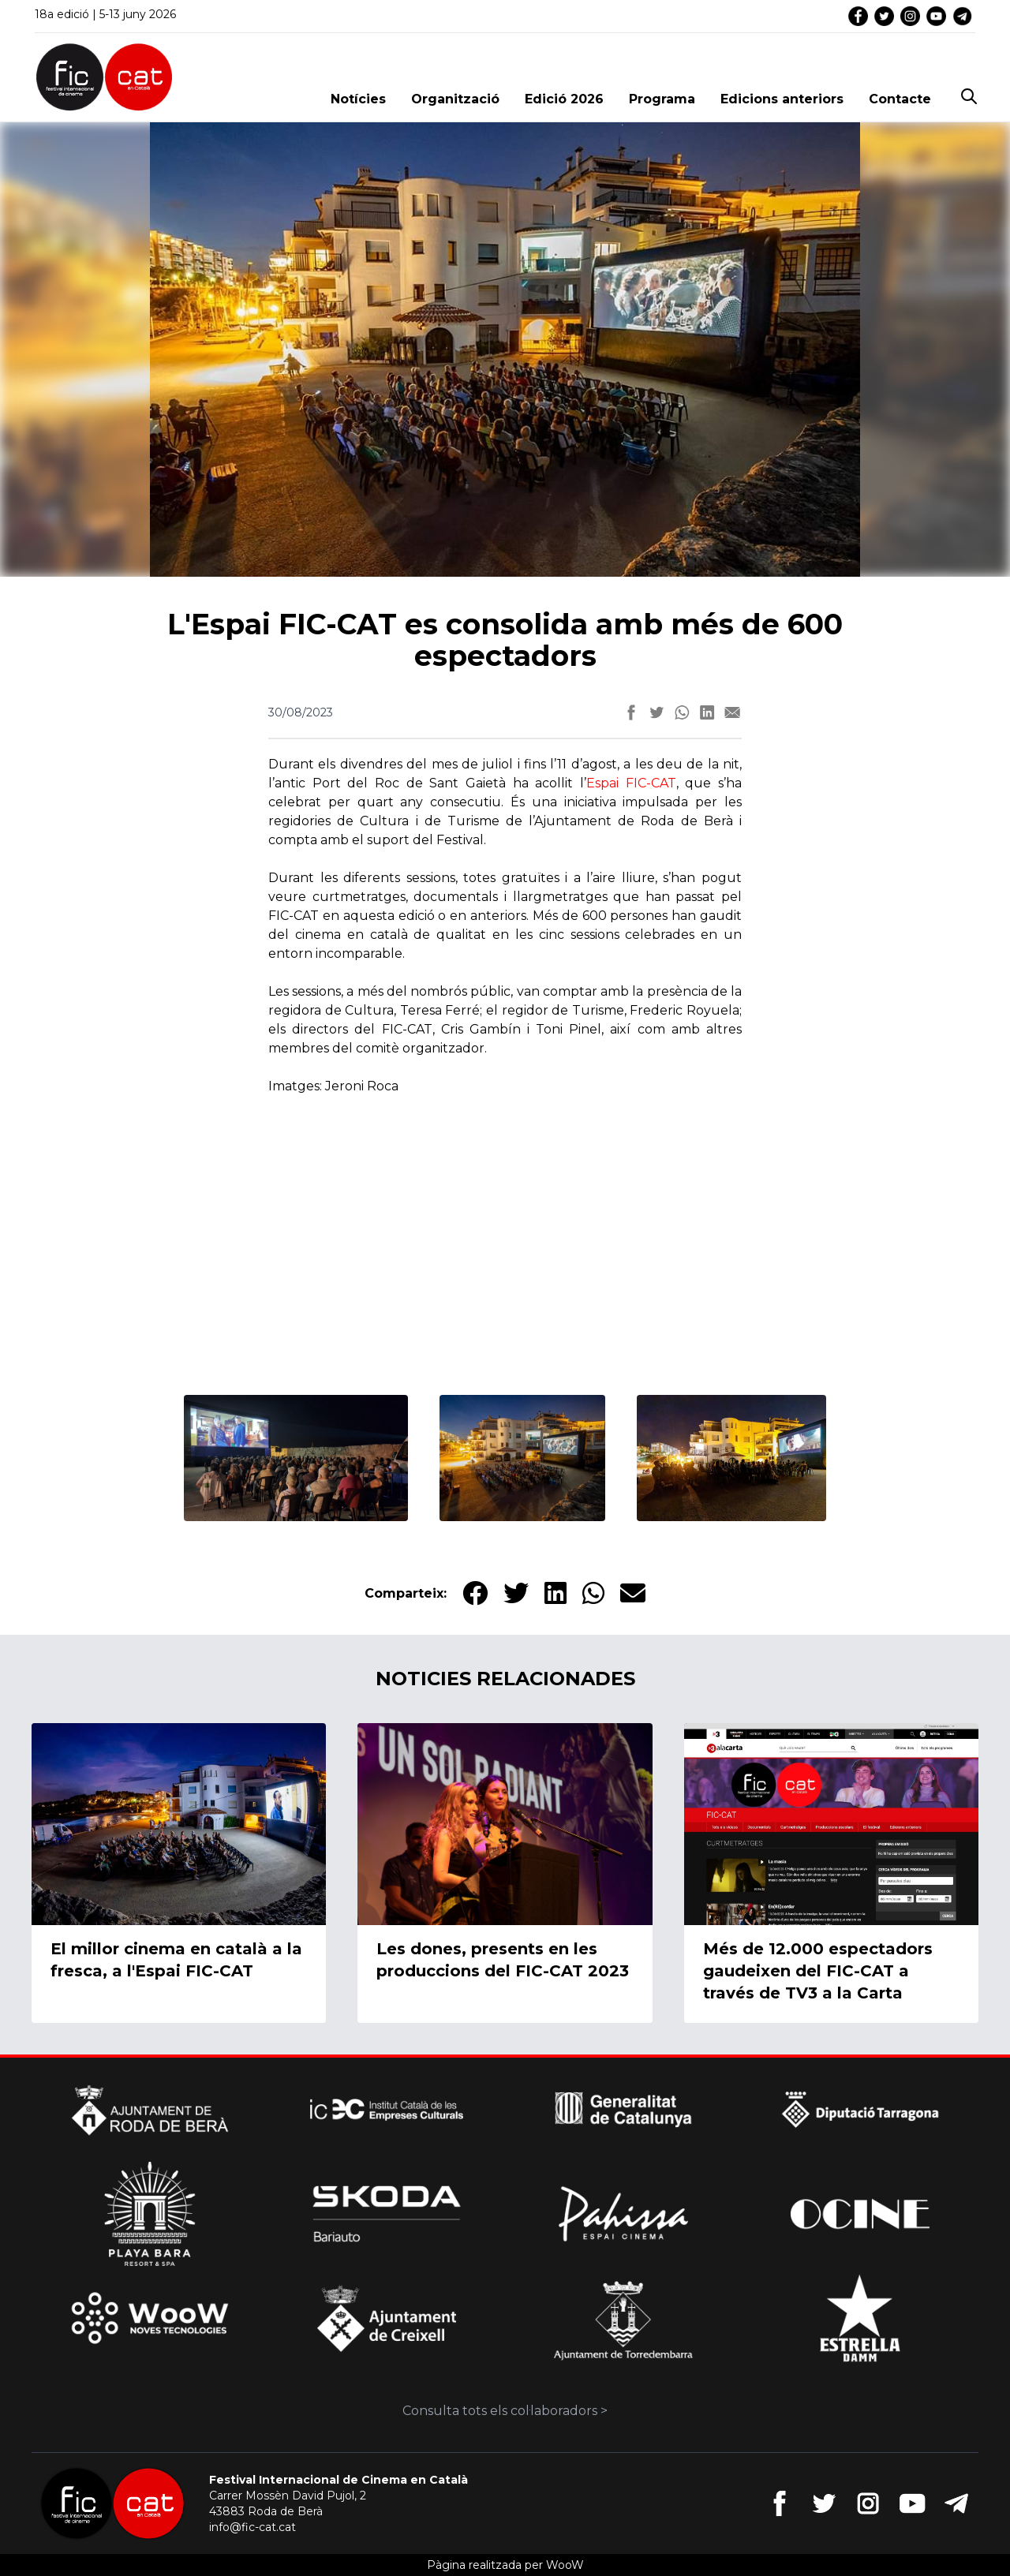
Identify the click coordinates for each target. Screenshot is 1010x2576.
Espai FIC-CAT (631, 783)
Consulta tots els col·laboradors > (505, 2410)
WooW (565, 2565)
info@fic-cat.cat (252, 2527)
